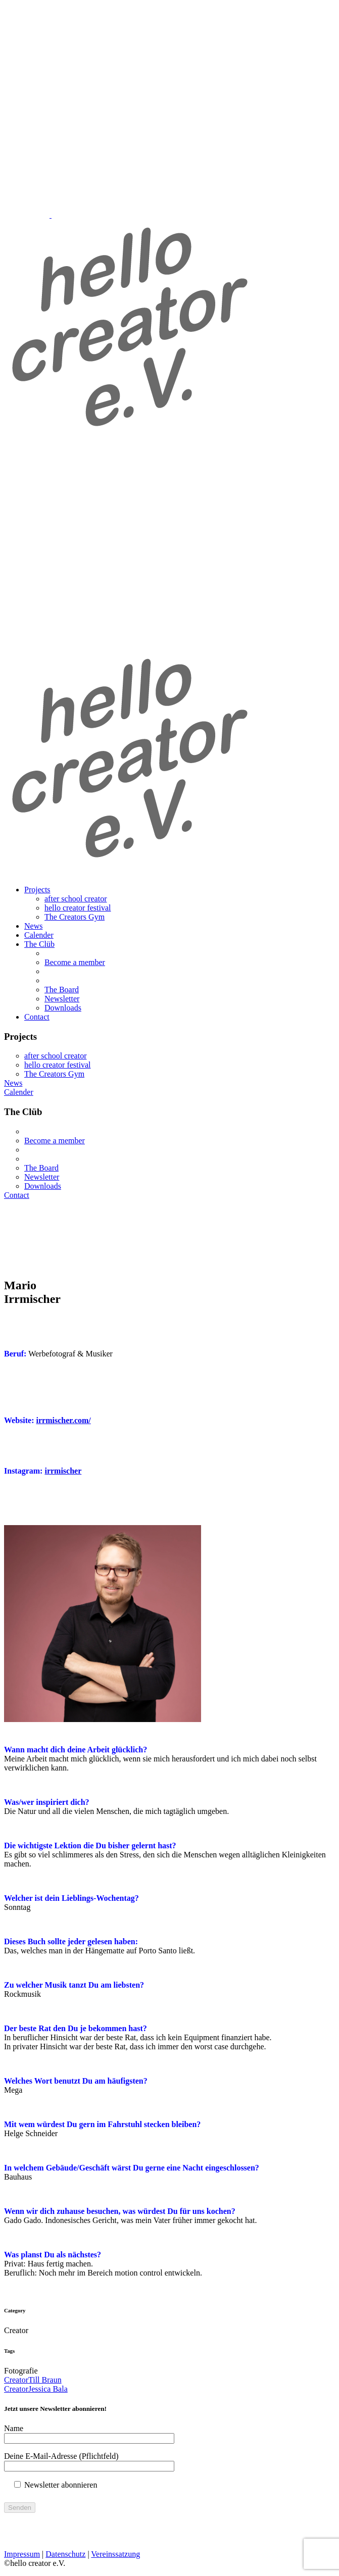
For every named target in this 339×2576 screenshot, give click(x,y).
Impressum (22, 2554)
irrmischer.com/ (63, 1420)
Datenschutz (65, 2554)
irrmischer (62, 1471)
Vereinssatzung (115, 2554)
